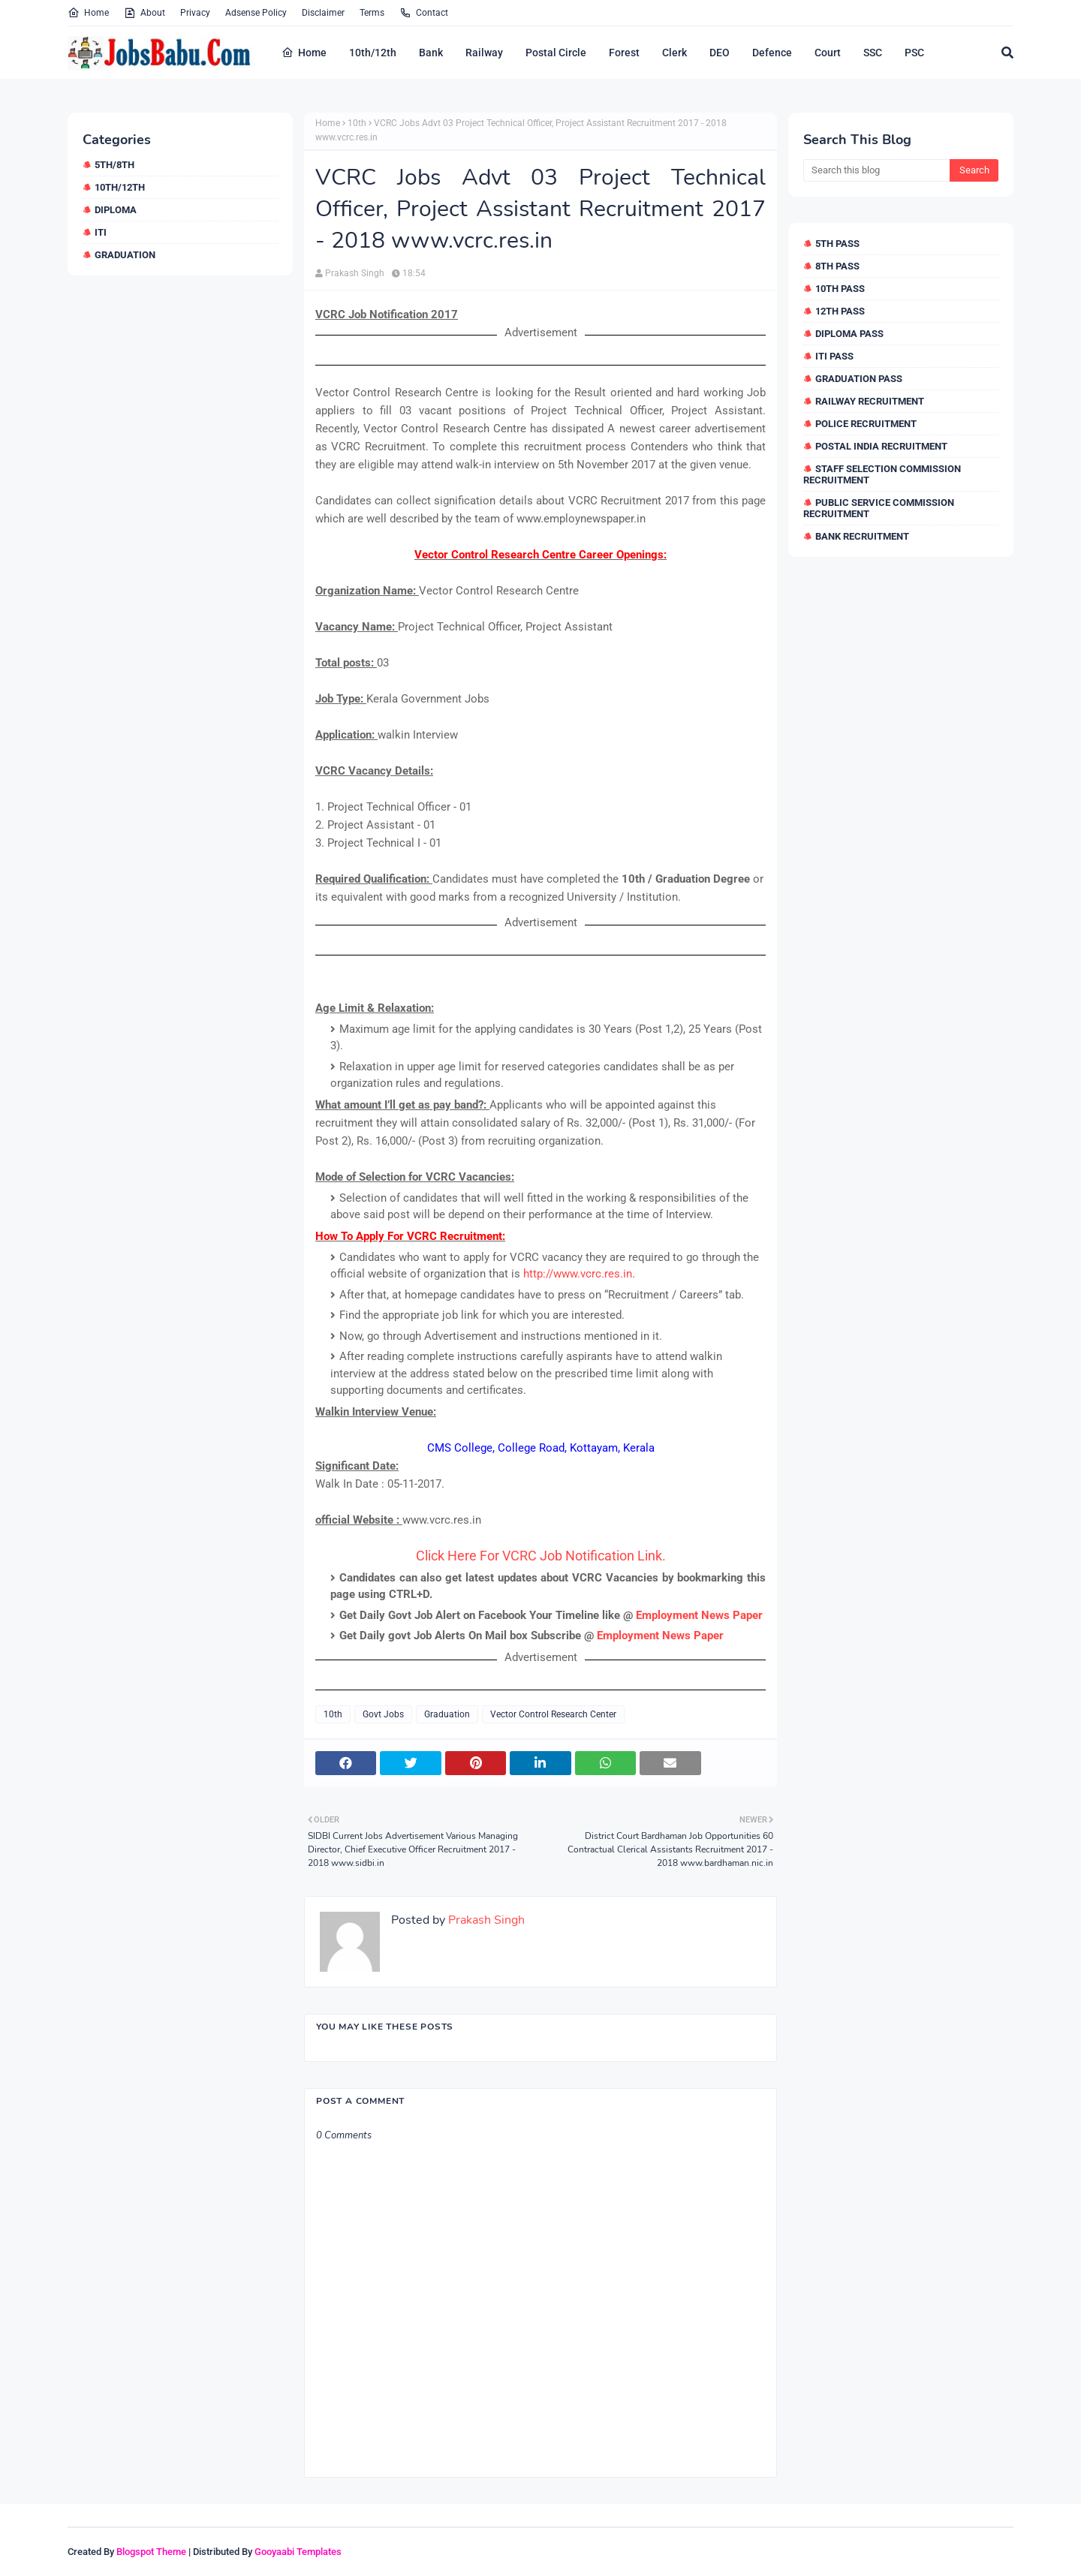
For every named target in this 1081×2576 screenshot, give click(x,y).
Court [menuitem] (828, 53)
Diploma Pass (849, 333)
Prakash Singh (354, 273)
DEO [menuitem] (719, 53)
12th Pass (840, 311)
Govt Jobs (383, 1714)
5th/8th (114, 164)
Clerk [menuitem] (674, 53)
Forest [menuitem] (624, 53)
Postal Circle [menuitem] (555, 53)
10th (357, 123)
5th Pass (837, 243)
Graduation (125, 254)
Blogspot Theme (151, 2551)
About (144, 13)
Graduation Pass (858, 378)
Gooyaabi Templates (298, 2551)
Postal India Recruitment (881, 446)
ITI (101, 232)
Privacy (195, 13)
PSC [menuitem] (914, 53)
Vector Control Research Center (553, 1714)
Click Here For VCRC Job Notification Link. (541, 1555)
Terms (372, 13)
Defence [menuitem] (772, 53)
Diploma (116, 209)
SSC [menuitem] (872, 53)
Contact (423, 13)
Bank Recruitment (862, 536)
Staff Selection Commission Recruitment (882, 474)
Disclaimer (323, 13)
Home (88, 13)
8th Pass (837, 266)
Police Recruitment (866, 423)
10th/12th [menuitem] (372, 53)
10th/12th (120, 187)
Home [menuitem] (304, 53)
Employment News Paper (699, 1615)
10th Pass (840, 288)
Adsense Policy (256, 13)
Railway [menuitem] (484, 53)
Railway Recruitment (869, 401)
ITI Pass (834, 356)
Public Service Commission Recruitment (878, 508)
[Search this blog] (876, 170)
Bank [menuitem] (431, 53)
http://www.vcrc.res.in (577, 1273)
